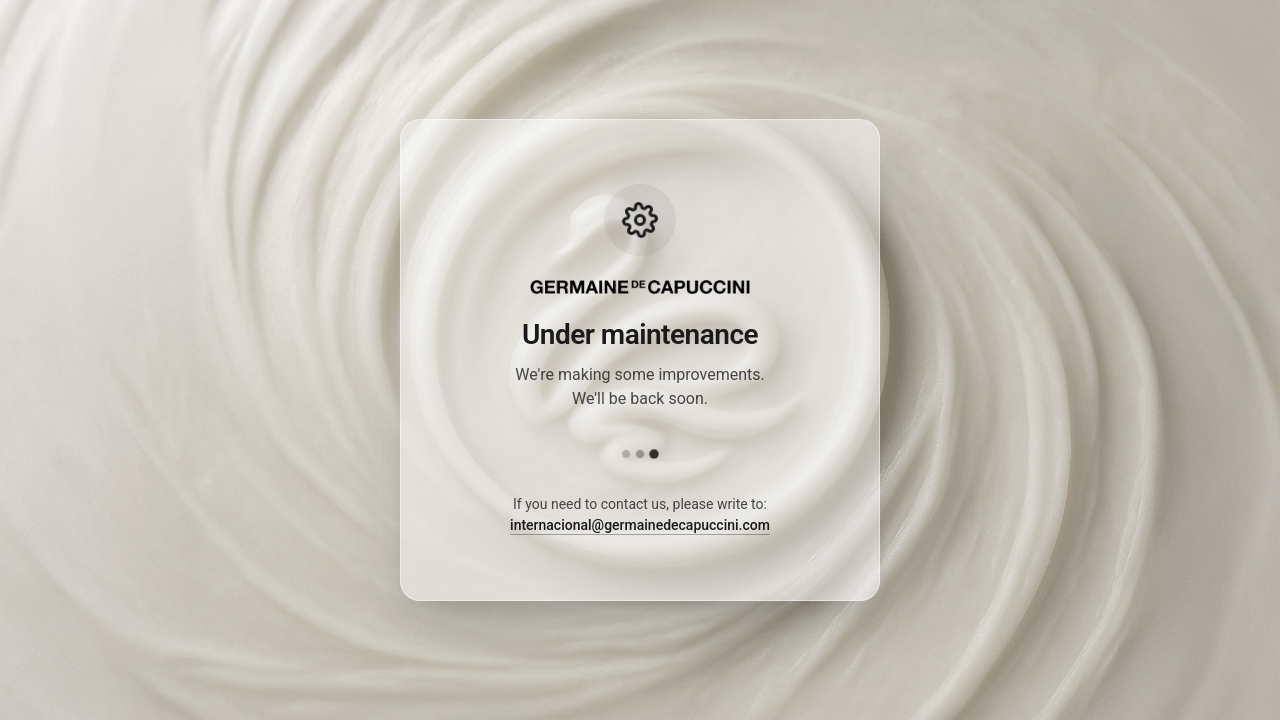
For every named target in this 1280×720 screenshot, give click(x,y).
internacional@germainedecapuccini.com (640, 525)
